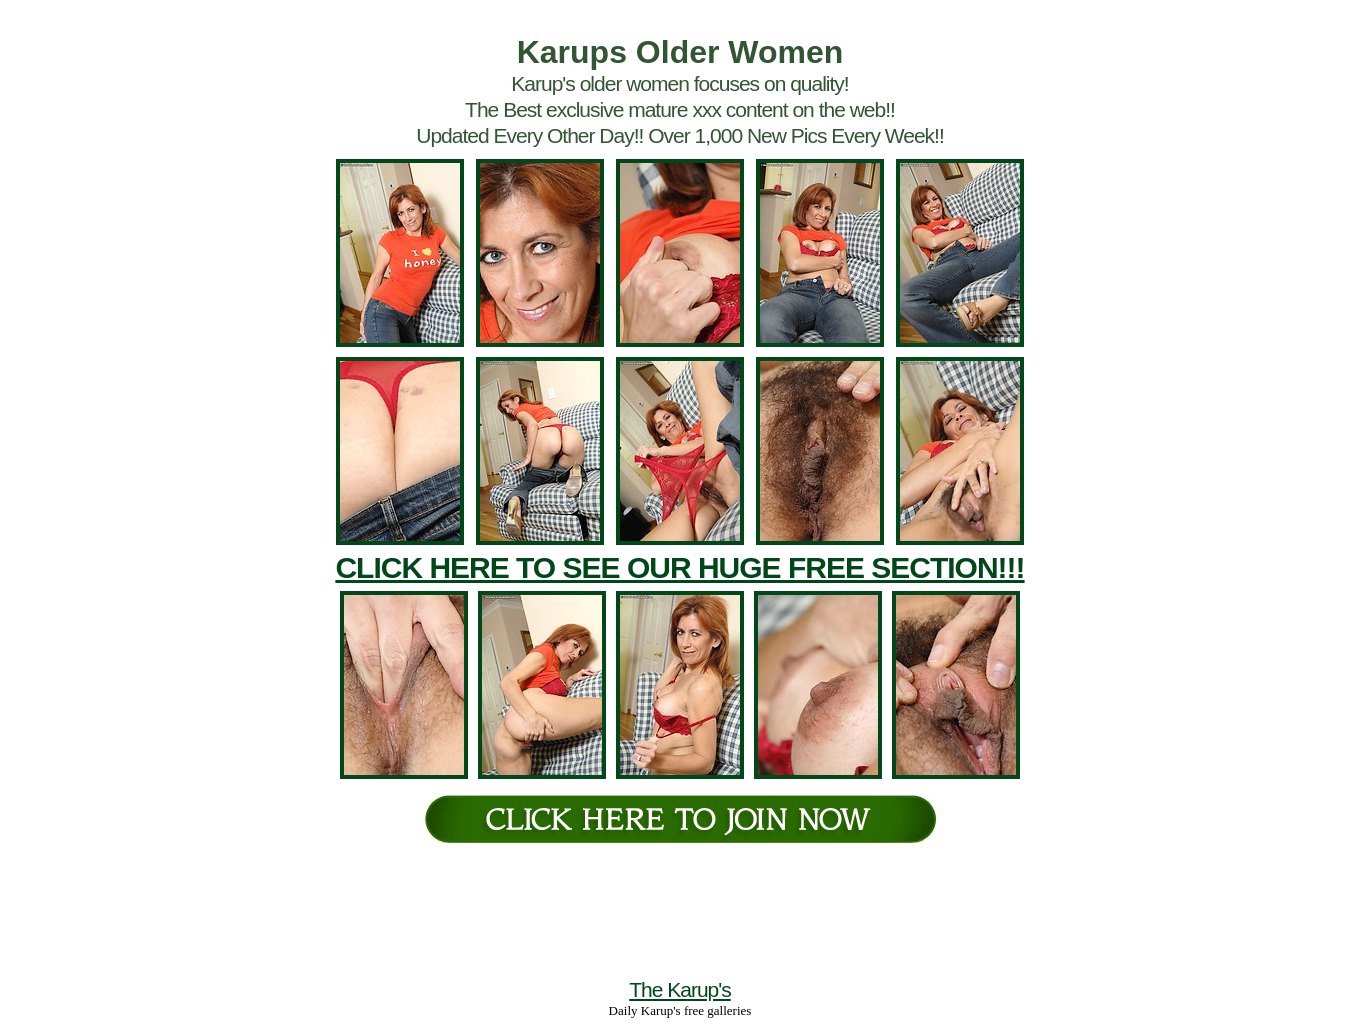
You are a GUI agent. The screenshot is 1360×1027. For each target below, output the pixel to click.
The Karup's (680, 989)
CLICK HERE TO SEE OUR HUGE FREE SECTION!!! (679, 567)
